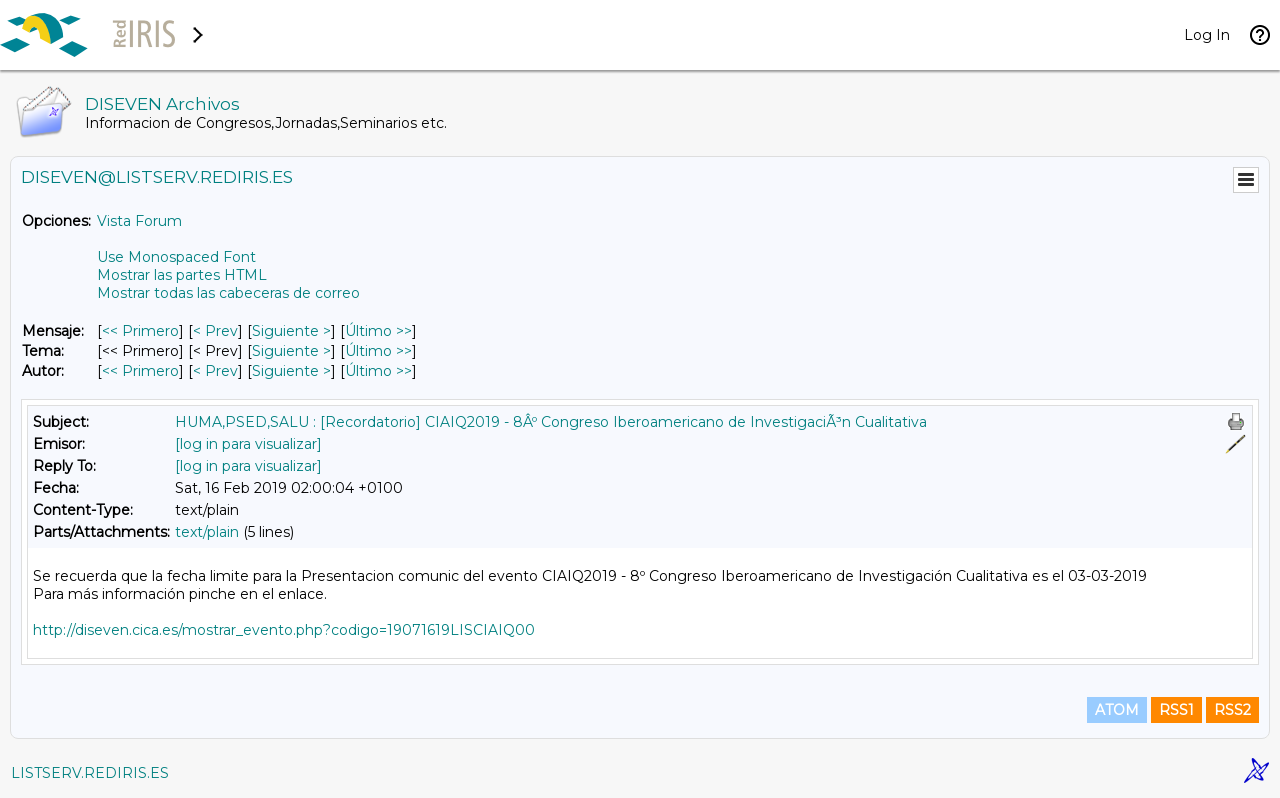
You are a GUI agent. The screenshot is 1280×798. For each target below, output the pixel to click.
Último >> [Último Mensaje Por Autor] (378, 371)
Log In (1207, 35)
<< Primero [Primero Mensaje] (140, 331)
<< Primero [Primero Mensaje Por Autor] (140, 371)
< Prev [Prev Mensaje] (215, 331)
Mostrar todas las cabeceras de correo (228, 293)
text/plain (207, 532)
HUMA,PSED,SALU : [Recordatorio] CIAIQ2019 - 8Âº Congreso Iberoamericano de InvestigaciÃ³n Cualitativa (551, 422)
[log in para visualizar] (248, 444)
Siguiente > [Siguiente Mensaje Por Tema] (291, 351)
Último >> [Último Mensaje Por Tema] (378, 351)
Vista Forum (139, 221)
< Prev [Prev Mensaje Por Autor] (215, 371)
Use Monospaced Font (176, 257)
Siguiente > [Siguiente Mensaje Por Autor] (291, 371)
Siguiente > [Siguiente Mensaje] (291, 331)
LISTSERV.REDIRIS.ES (90, 773)
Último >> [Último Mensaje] (378, 331)
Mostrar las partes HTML (182, 275)
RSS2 (1232, 710)
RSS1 (1176, 710)
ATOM (1117, 710)
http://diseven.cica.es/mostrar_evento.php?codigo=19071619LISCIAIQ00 (284, 630)
